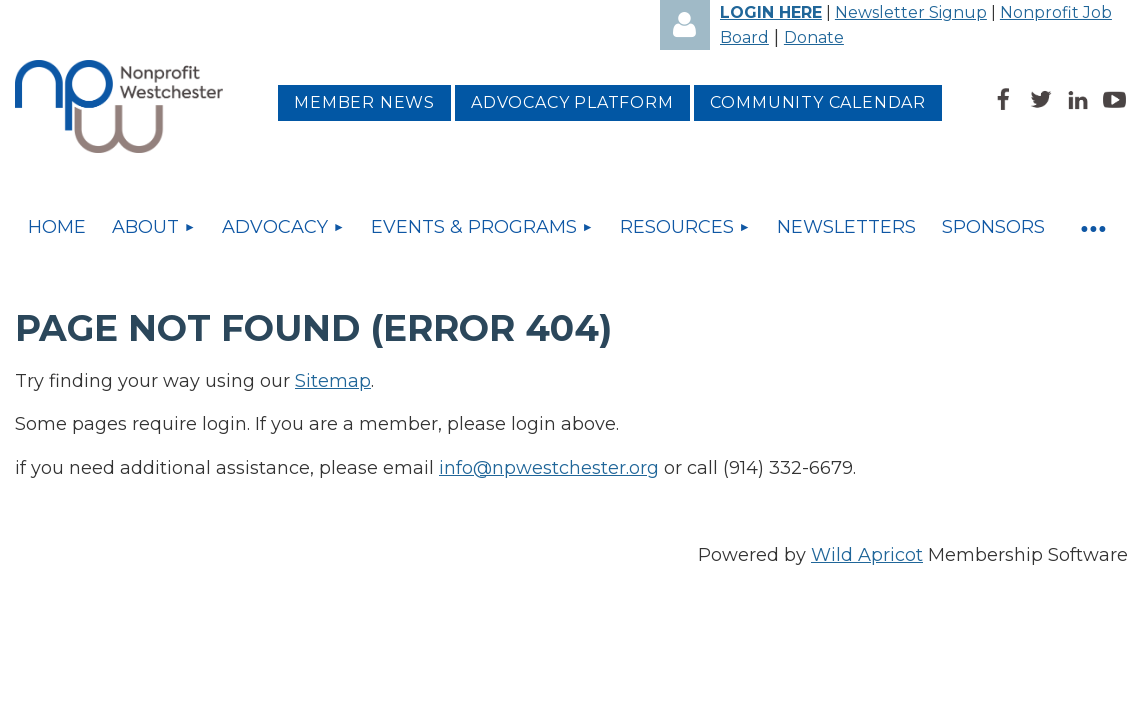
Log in (685, 25)
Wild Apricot (867, 555)
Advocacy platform (572, 102)
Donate (814, 37)
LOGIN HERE (771, 12)
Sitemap (333, 381)
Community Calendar (818, 102)
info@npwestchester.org (549, 468)
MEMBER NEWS (364, 102)
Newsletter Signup (911, 12)
